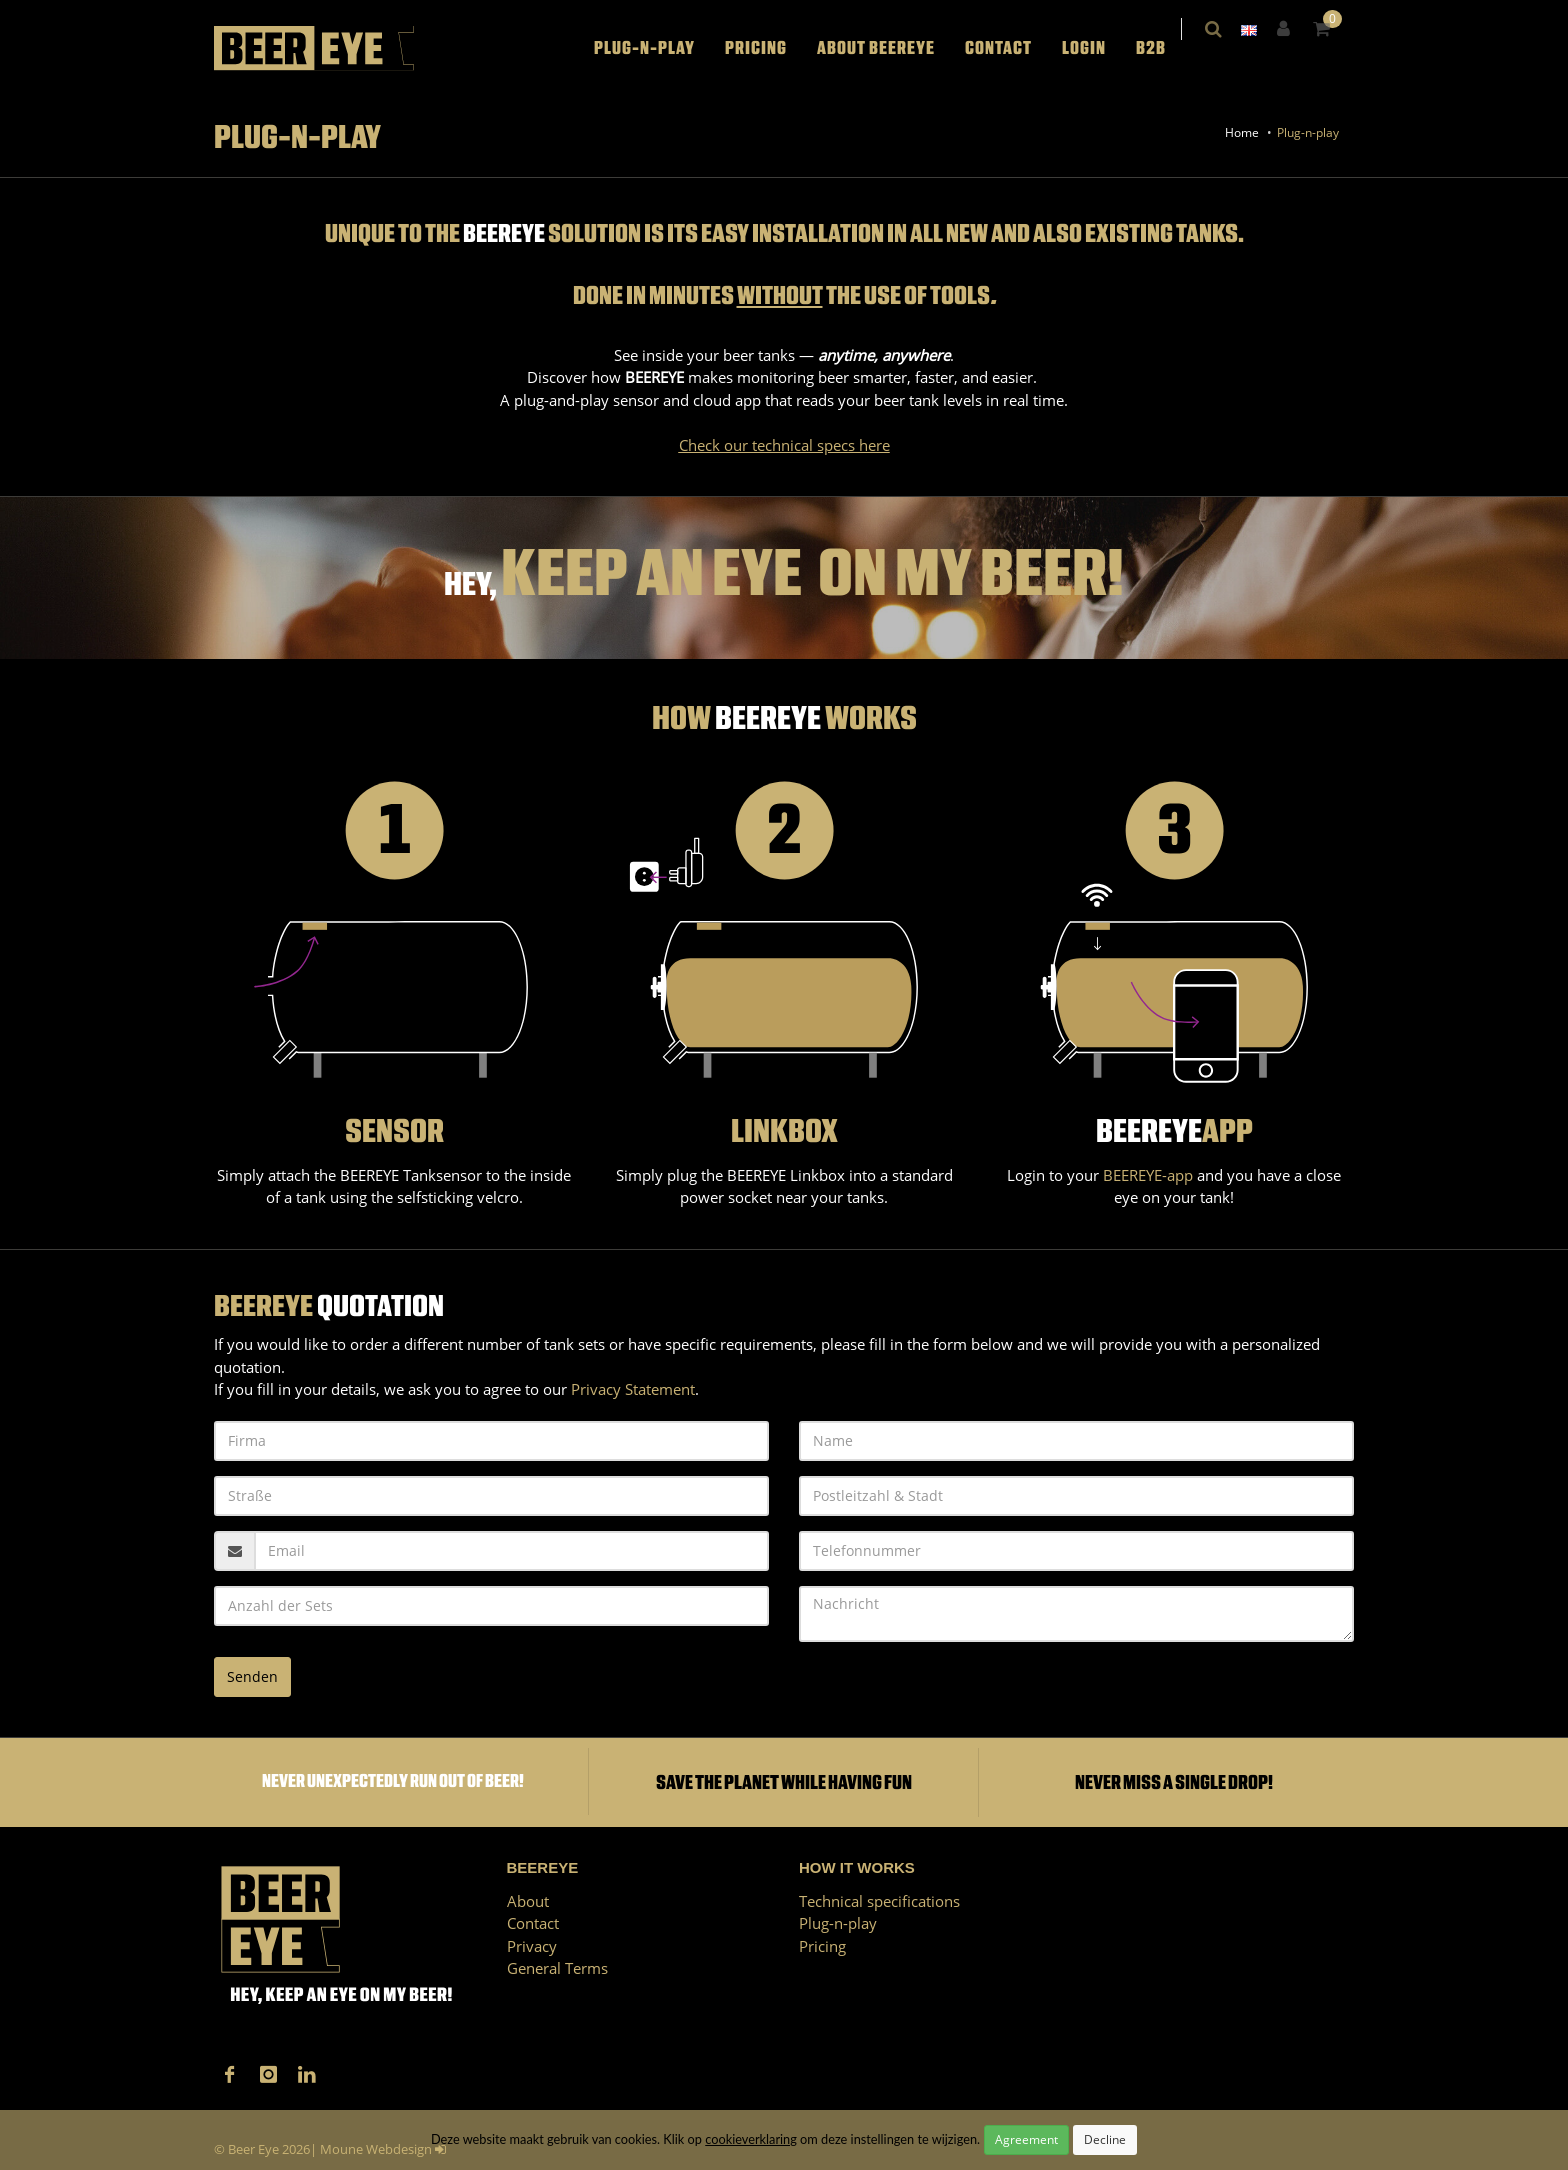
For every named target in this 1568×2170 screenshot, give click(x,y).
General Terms (557, 1968)
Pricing (769, 48)
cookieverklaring (751, 2139)
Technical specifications (879, 1901)
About (528, 1901)
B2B (1164, 48)
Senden (252, 1676)
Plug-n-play (657, 48)
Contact (1011, 48)
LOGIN (1097, 48)
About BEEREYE (889, 48)
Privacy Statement (633, 1389)
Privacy (532, 1946)
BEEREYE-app (1148, 1175)
